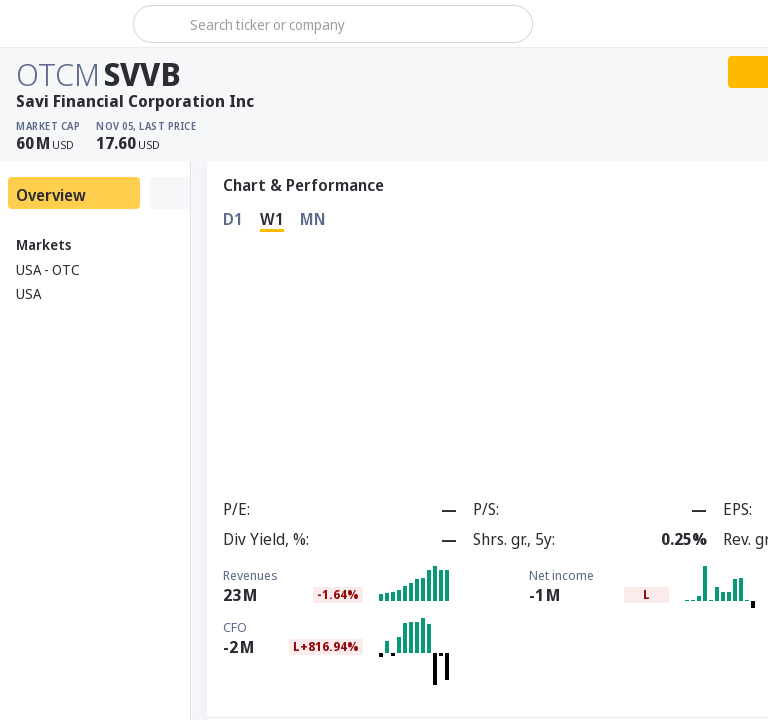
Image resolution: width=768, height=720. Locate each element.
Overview (51, 195)
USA (28, 293)
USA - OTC (48, 269)
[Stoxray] (64, 24)
